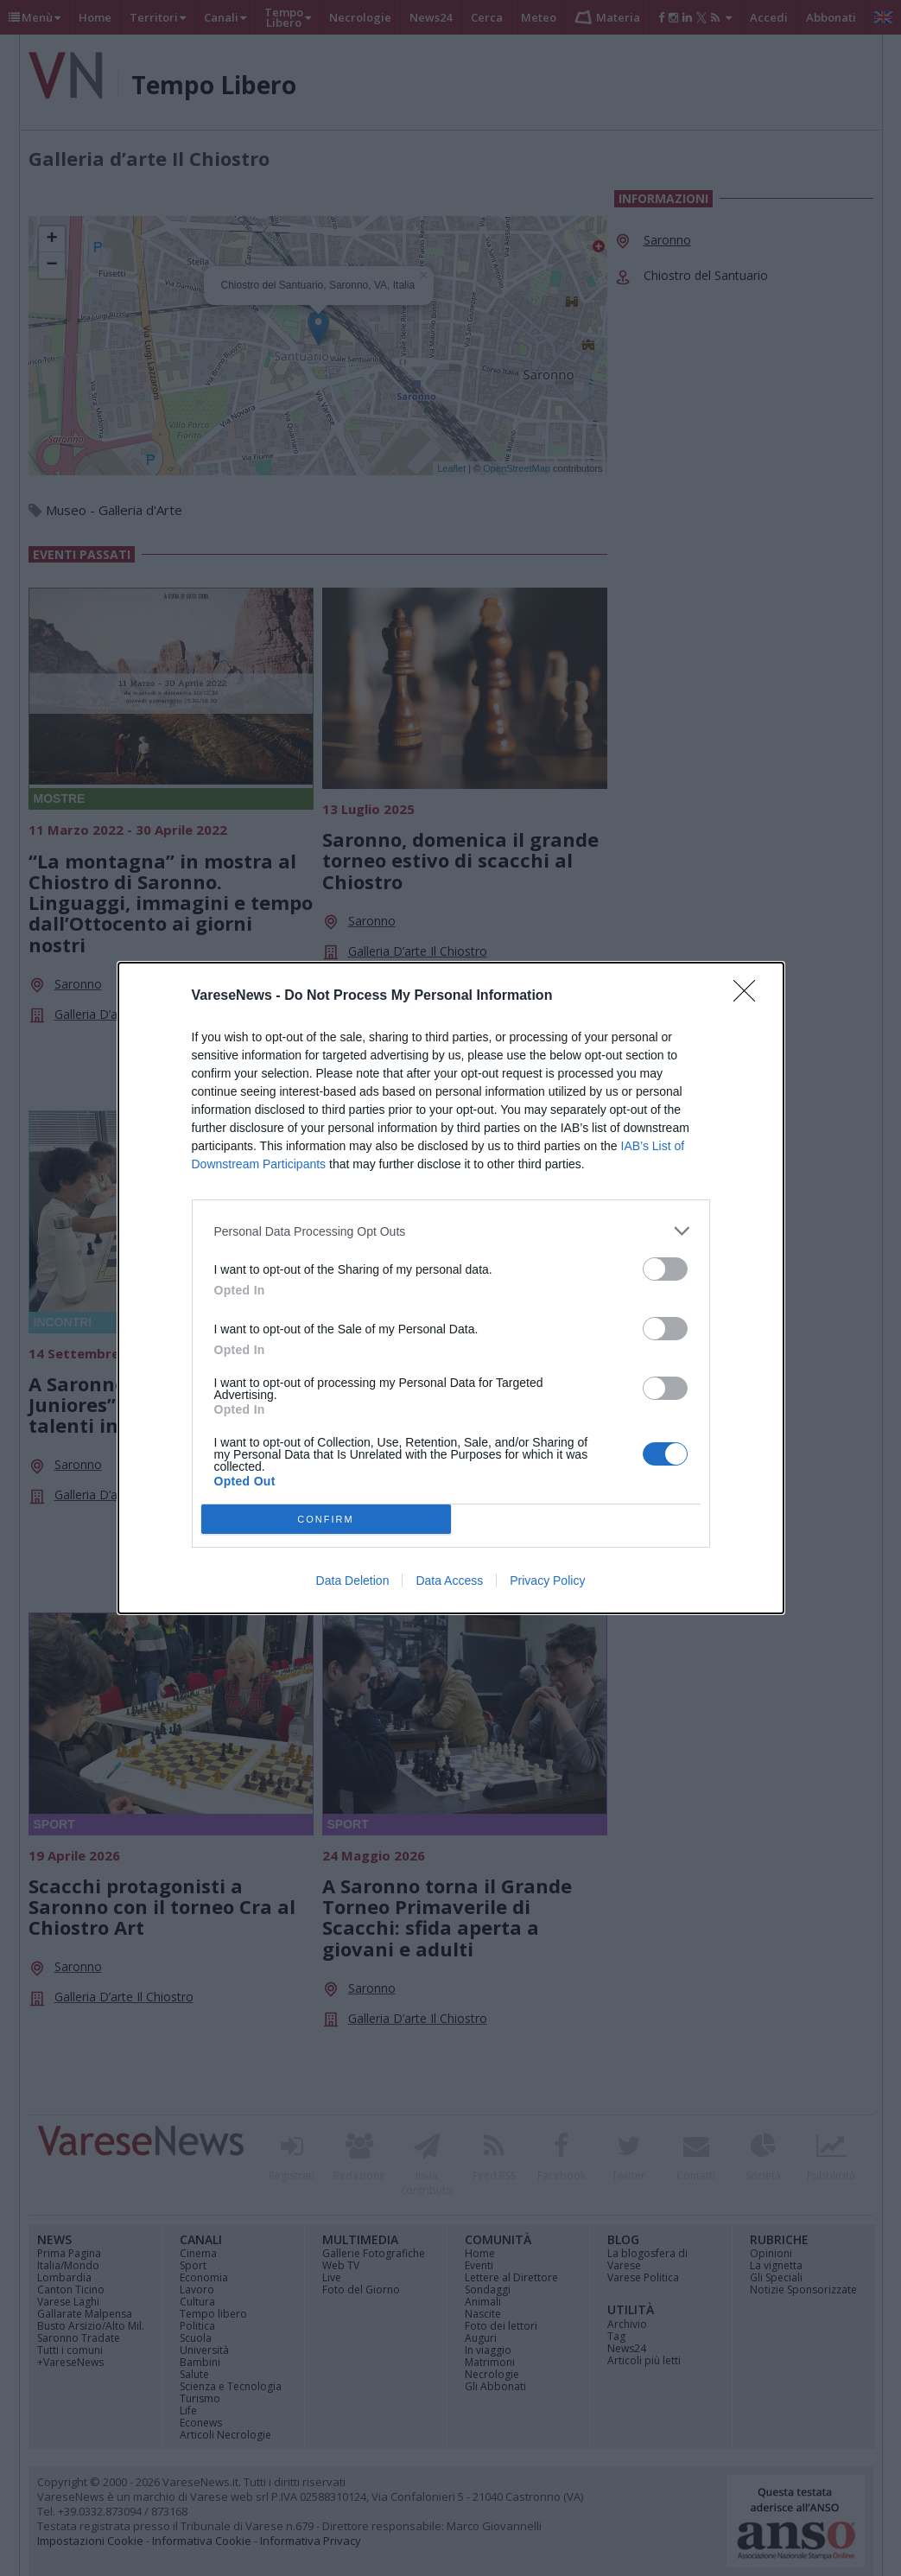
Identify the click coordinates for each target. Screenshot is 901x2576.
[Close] (749, 996)
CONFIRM (326, 1519)
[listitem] (451, 1231)
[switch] (665, 1269)
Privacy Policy (547, 1580)
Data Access (449, 1580)
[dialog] (451, 1288)
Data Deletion (353, 1580)
